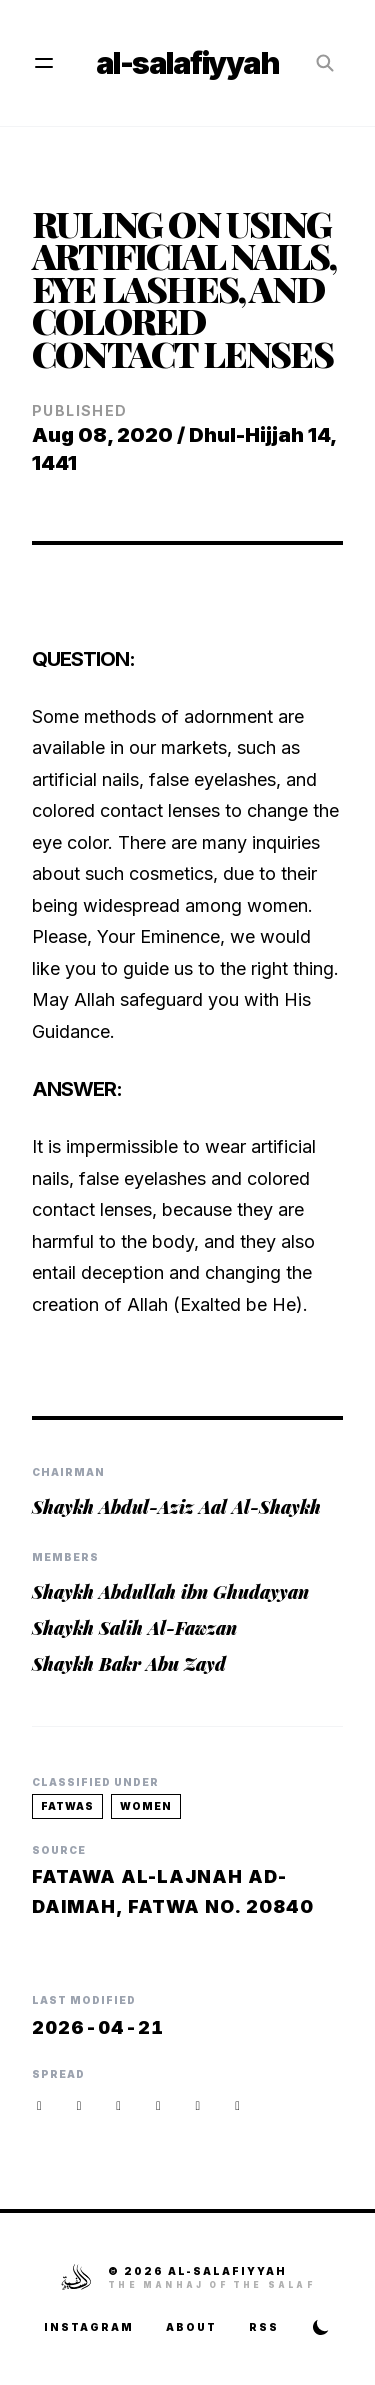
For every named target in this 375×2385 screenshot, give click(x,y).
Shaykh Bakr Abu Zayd (129, 1664)
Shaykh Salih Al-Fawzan (134, 1628)
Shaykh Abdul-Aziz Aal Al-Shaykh (176, 1507)
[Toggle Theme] (321, 2327)
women (146, 1806)
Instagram (89, 2327)
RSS (264, 2327)
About (191, 2327)
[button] (238, 2105)
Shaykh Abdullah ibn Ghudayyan (170, 1592)
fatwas (67, 1806)
